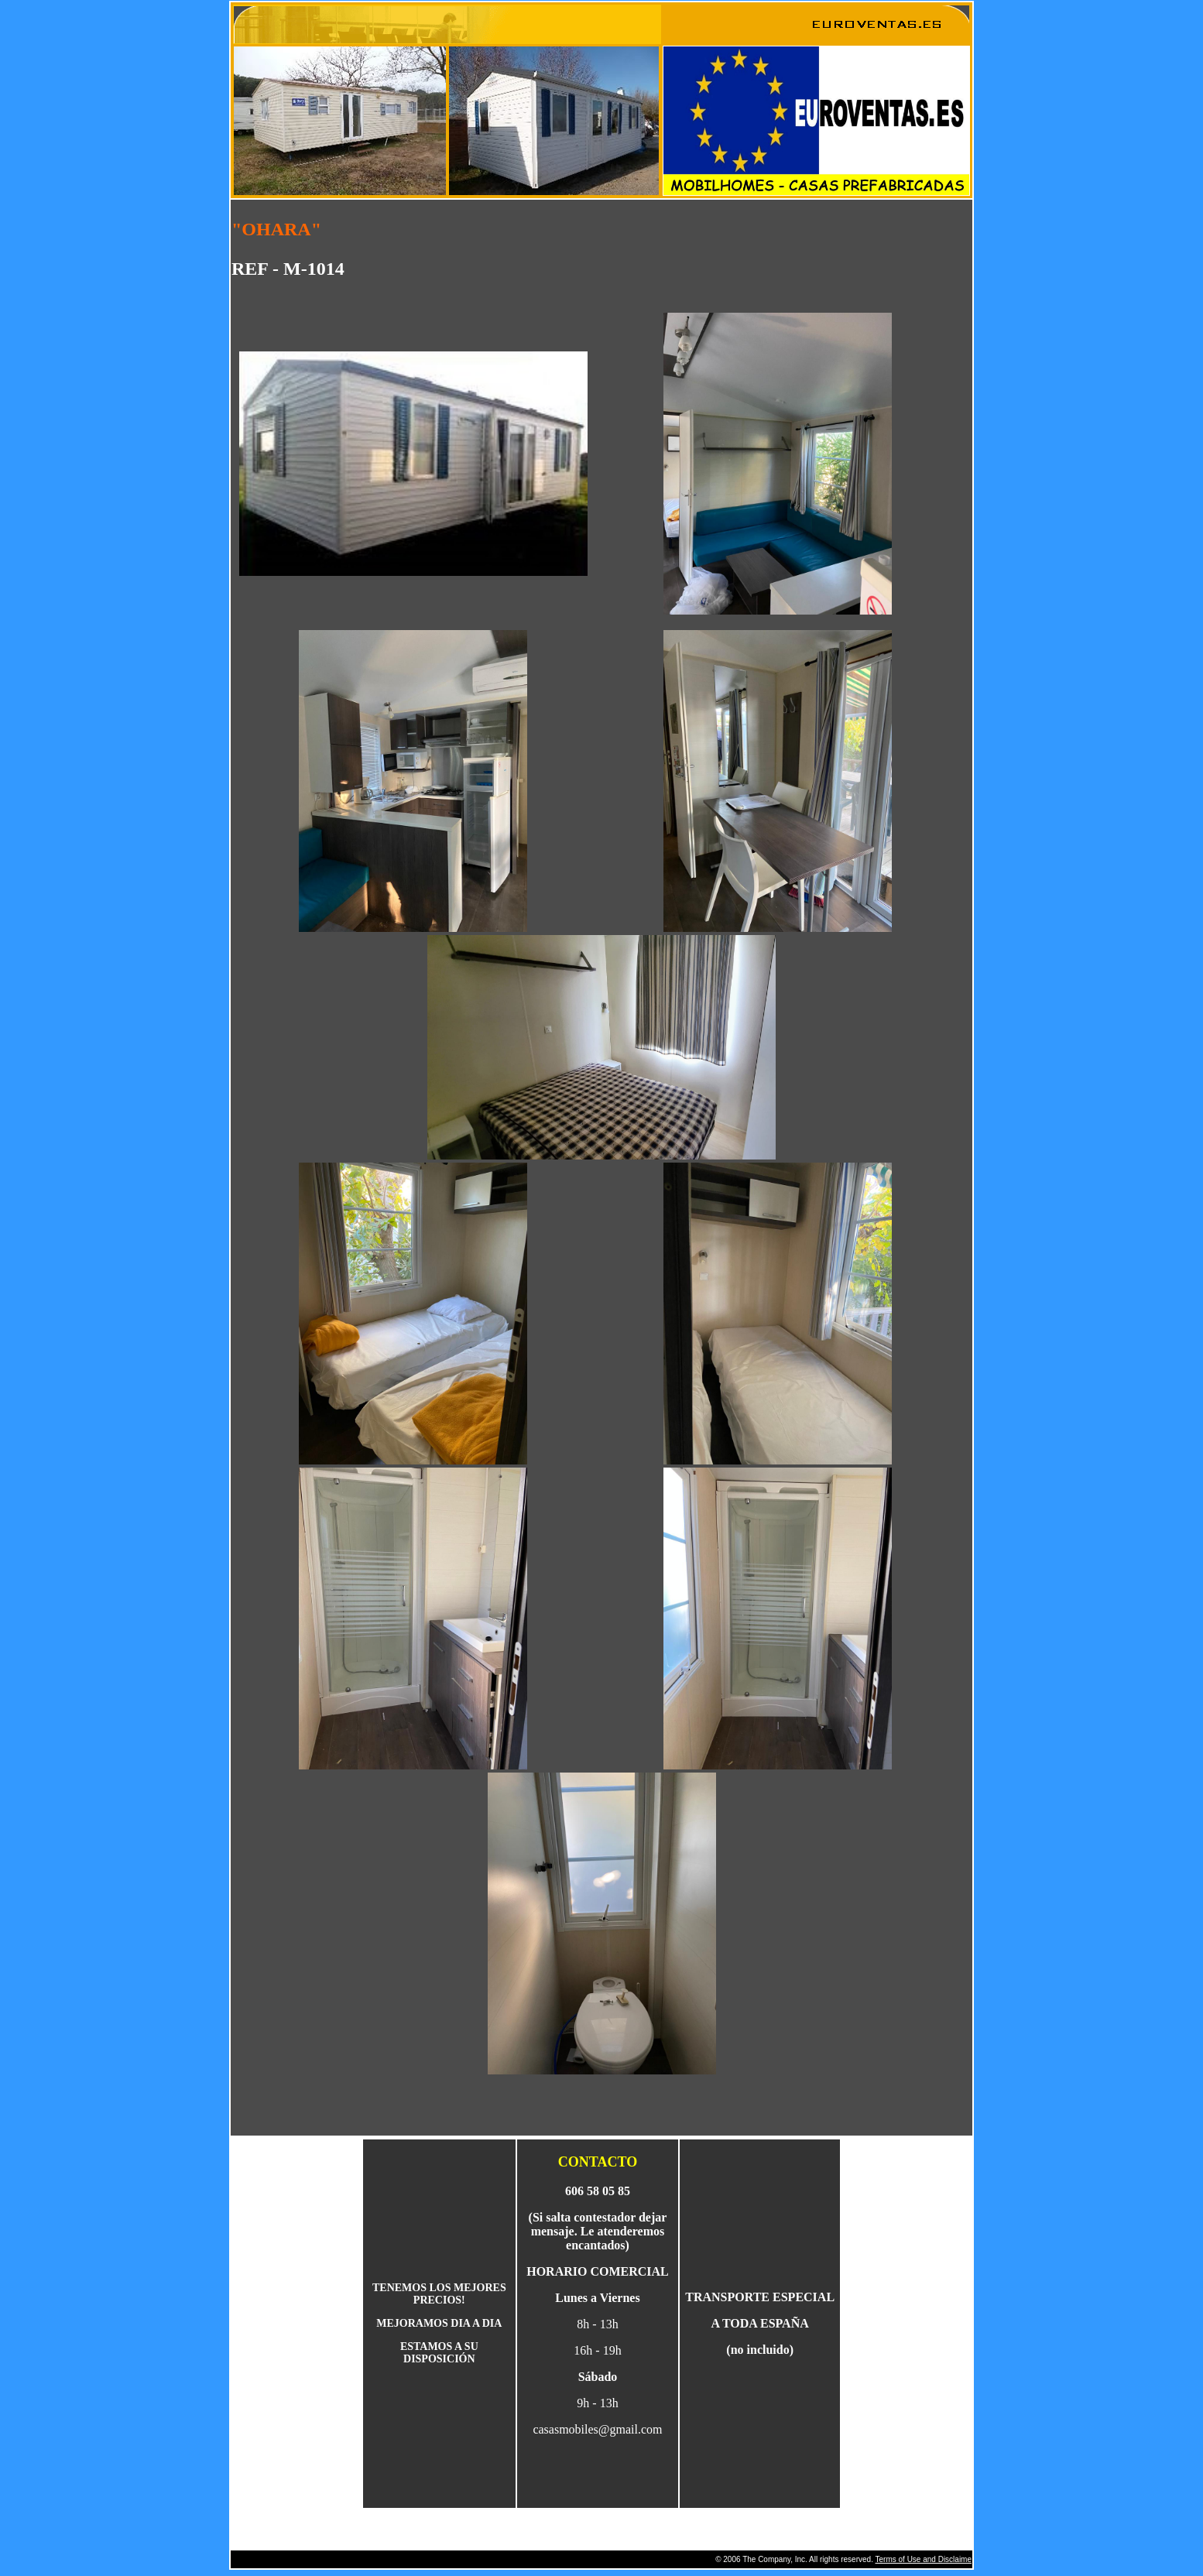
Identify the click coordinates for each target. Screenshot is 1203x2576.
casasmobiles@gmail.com (597, 2429)
